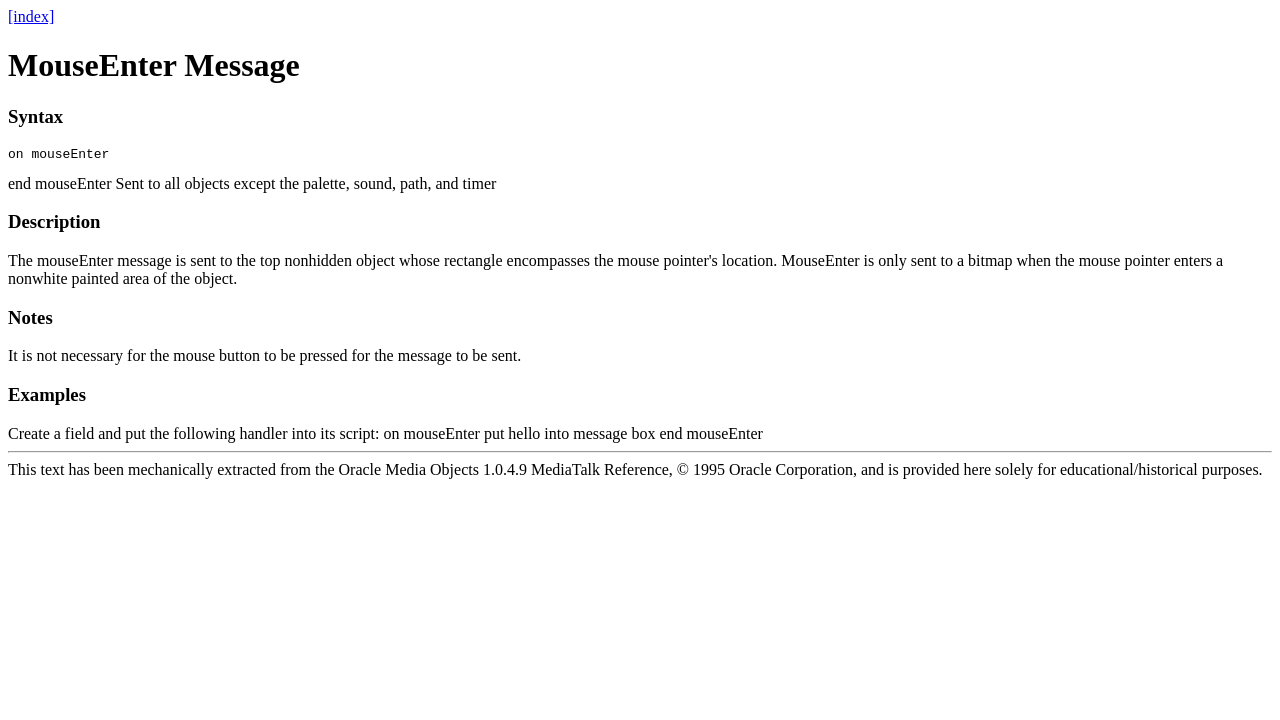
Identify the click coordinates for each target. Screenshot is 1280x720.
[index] (31, 16)
